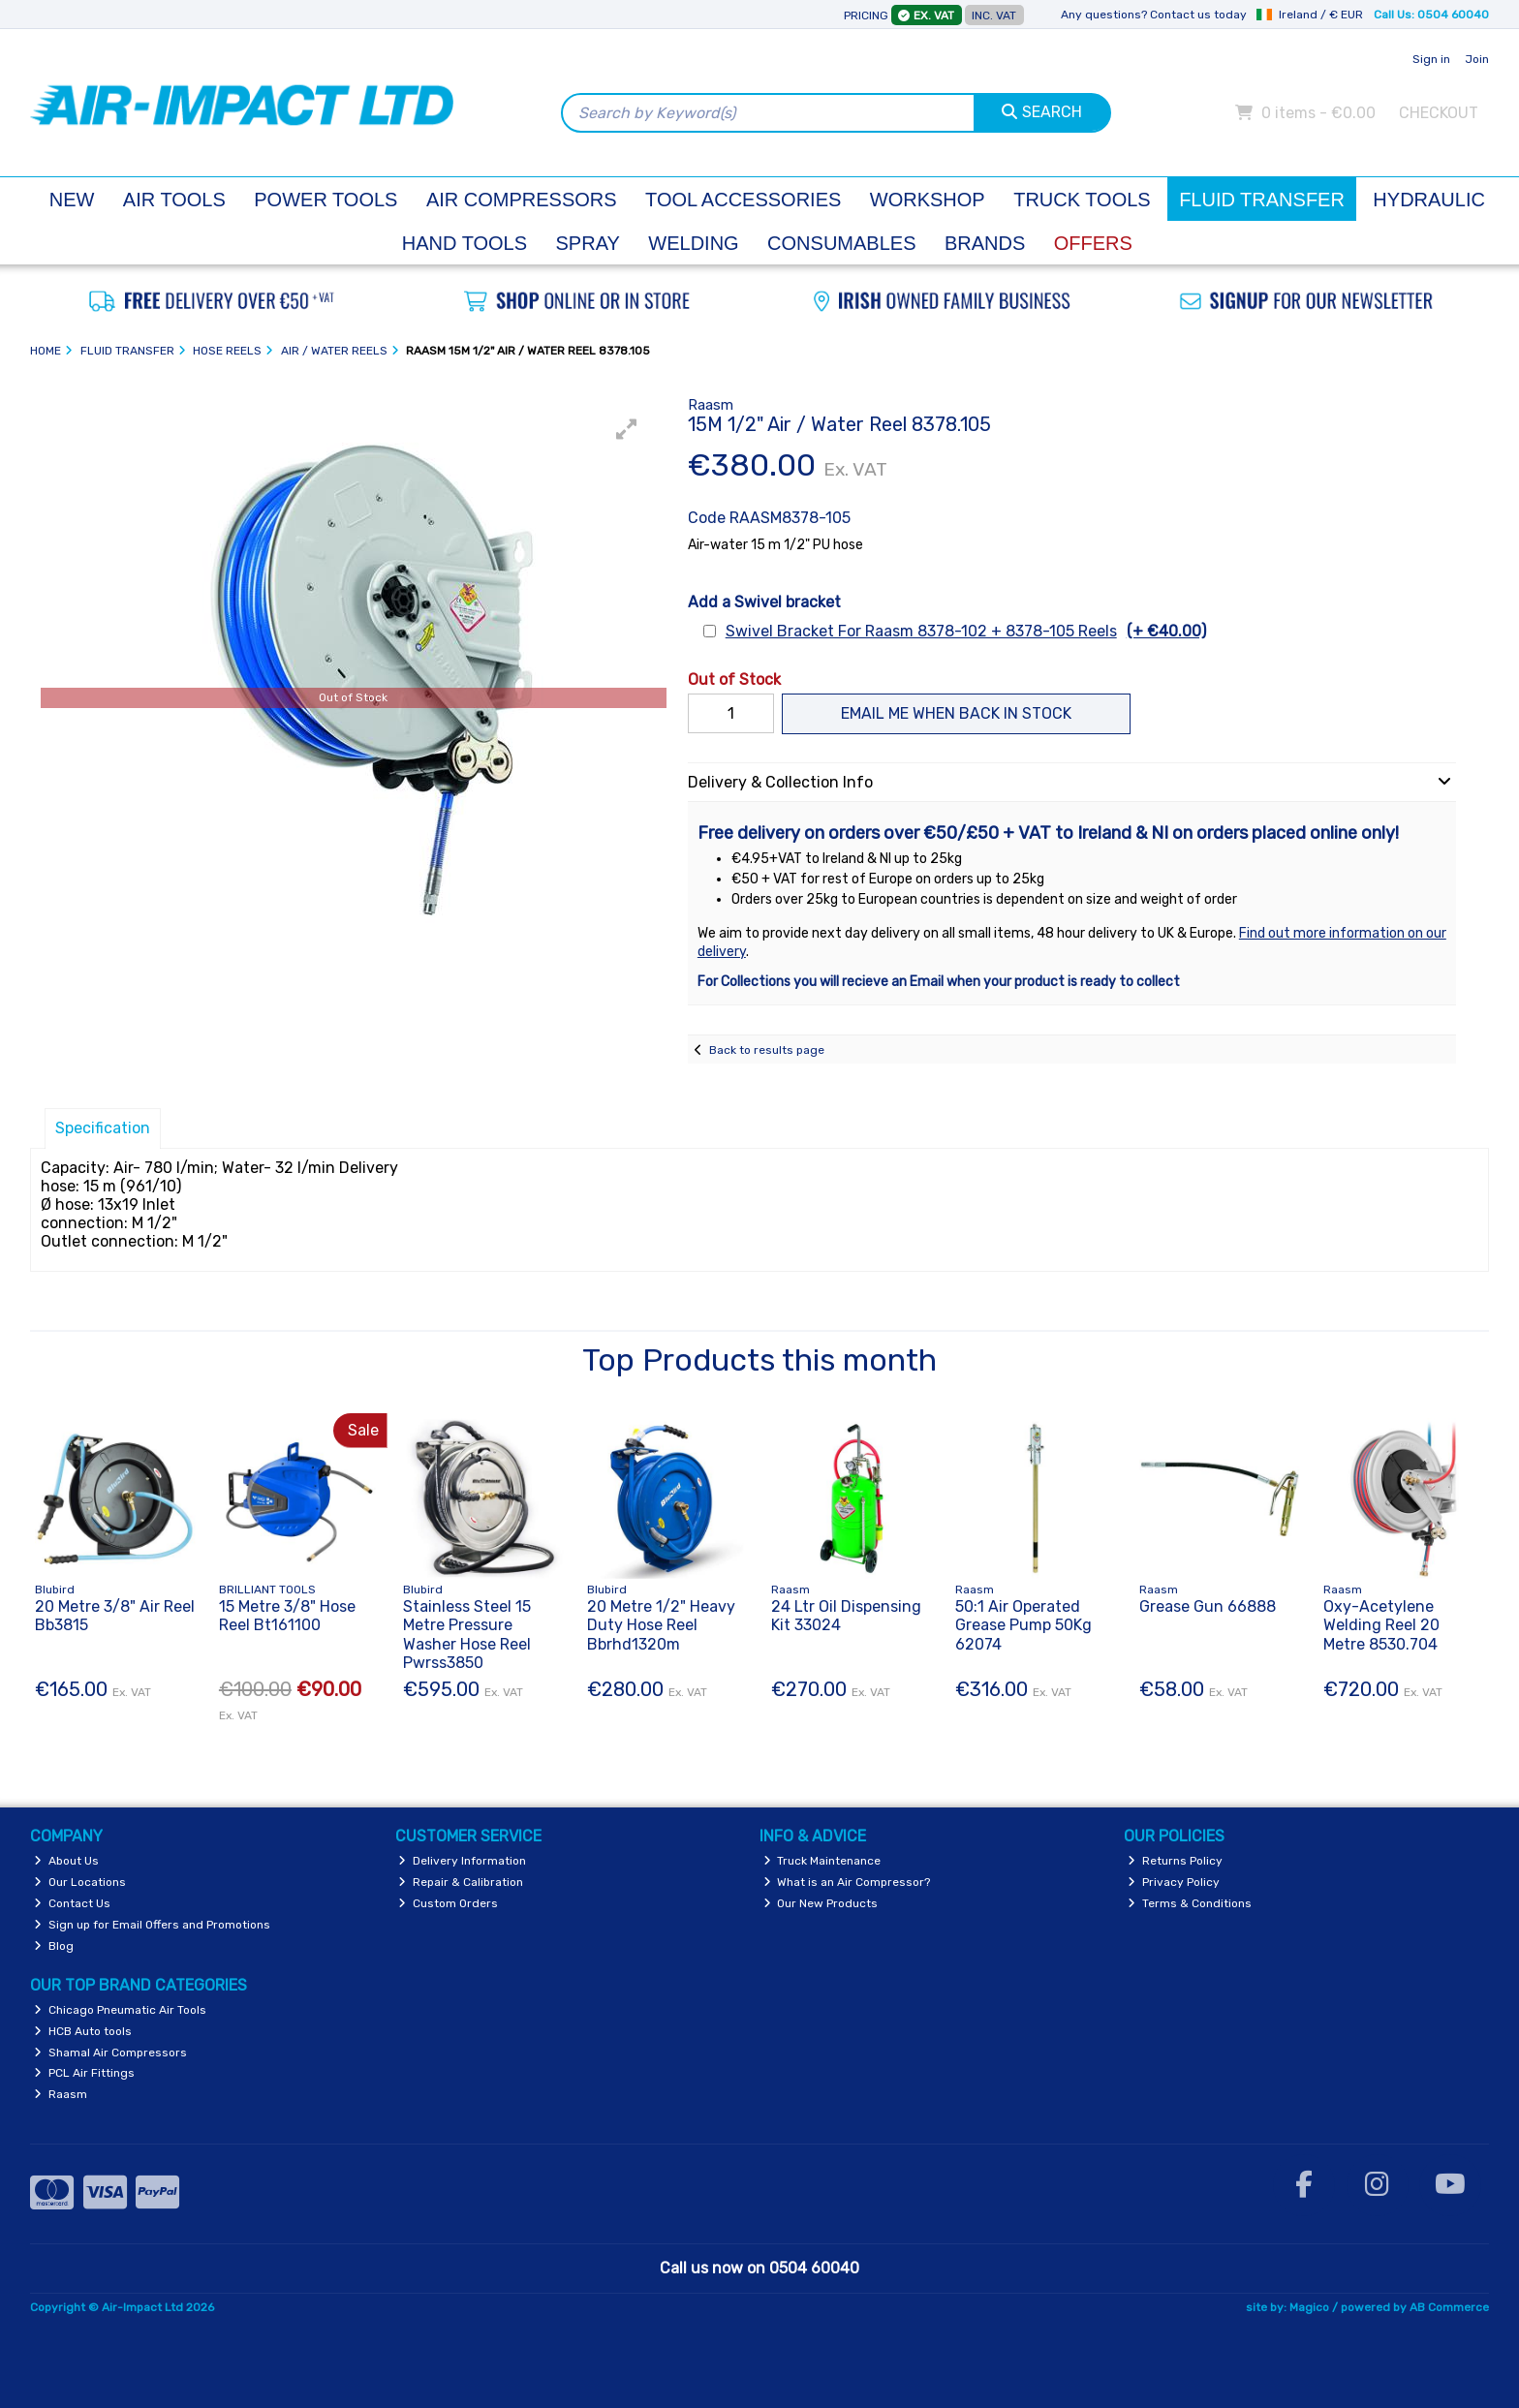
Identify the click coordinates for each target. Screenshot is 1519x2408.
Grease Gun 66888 (1207, 1606)
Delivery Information (462, 1861)
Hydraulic (1429, 199)
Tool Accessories (743, 199)
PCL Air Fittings (84, 2073)
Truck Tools (1082, 199)
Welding (693, 243)
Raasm (60, 2094)
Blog (54, 1946)
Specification (102, 1128)
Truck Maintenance (822, 1861)
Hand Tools (464, 243)
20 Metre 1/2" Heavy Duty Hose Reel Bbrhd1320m (661, 1624)
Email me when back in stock (956, 713)
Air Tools (174, 199)
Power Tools (325, 199)
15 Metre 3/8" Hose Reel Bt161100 (287, 1615)
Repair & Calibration (460, 1882)
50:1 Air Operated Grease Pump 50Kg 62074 (1023, 1624)
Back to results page (766, 1050)
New (72, 199)
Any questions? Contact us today (1154, 14)
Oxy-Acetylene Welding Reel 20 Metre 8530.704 (1381, 1624)
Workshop (927, 199)
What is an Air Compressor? (847, 1882)
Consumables (841, 243)
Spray (588, 243)
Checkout (1438, 113)
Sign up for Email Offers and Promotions (152, 1924)
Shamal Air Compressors (110, 2052)
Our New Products (821, 1903)
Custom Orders (448, 1903)
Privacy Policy (1174, 1882)
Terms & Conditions (1190, 1903)
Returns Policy (1175, 1861)
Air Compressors (521, 199)
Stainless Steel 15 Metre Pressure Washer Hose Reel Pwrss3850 (467, 1634)
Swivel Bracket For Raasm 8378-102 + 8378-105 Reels (966, 631)
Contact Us (72, 1903)
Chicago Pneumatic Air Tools (120, 2010)
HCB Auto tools (83, 2031)
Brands (985, 243)
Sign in (1431, 59)
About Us (66, 1861)
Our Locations (80, 1882)
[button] (626, 429)
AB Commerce (1449, 2307)
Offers (1093, 243)
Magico (1309, 2307)
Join (1477, 59)
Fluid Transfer (1262, 199)
